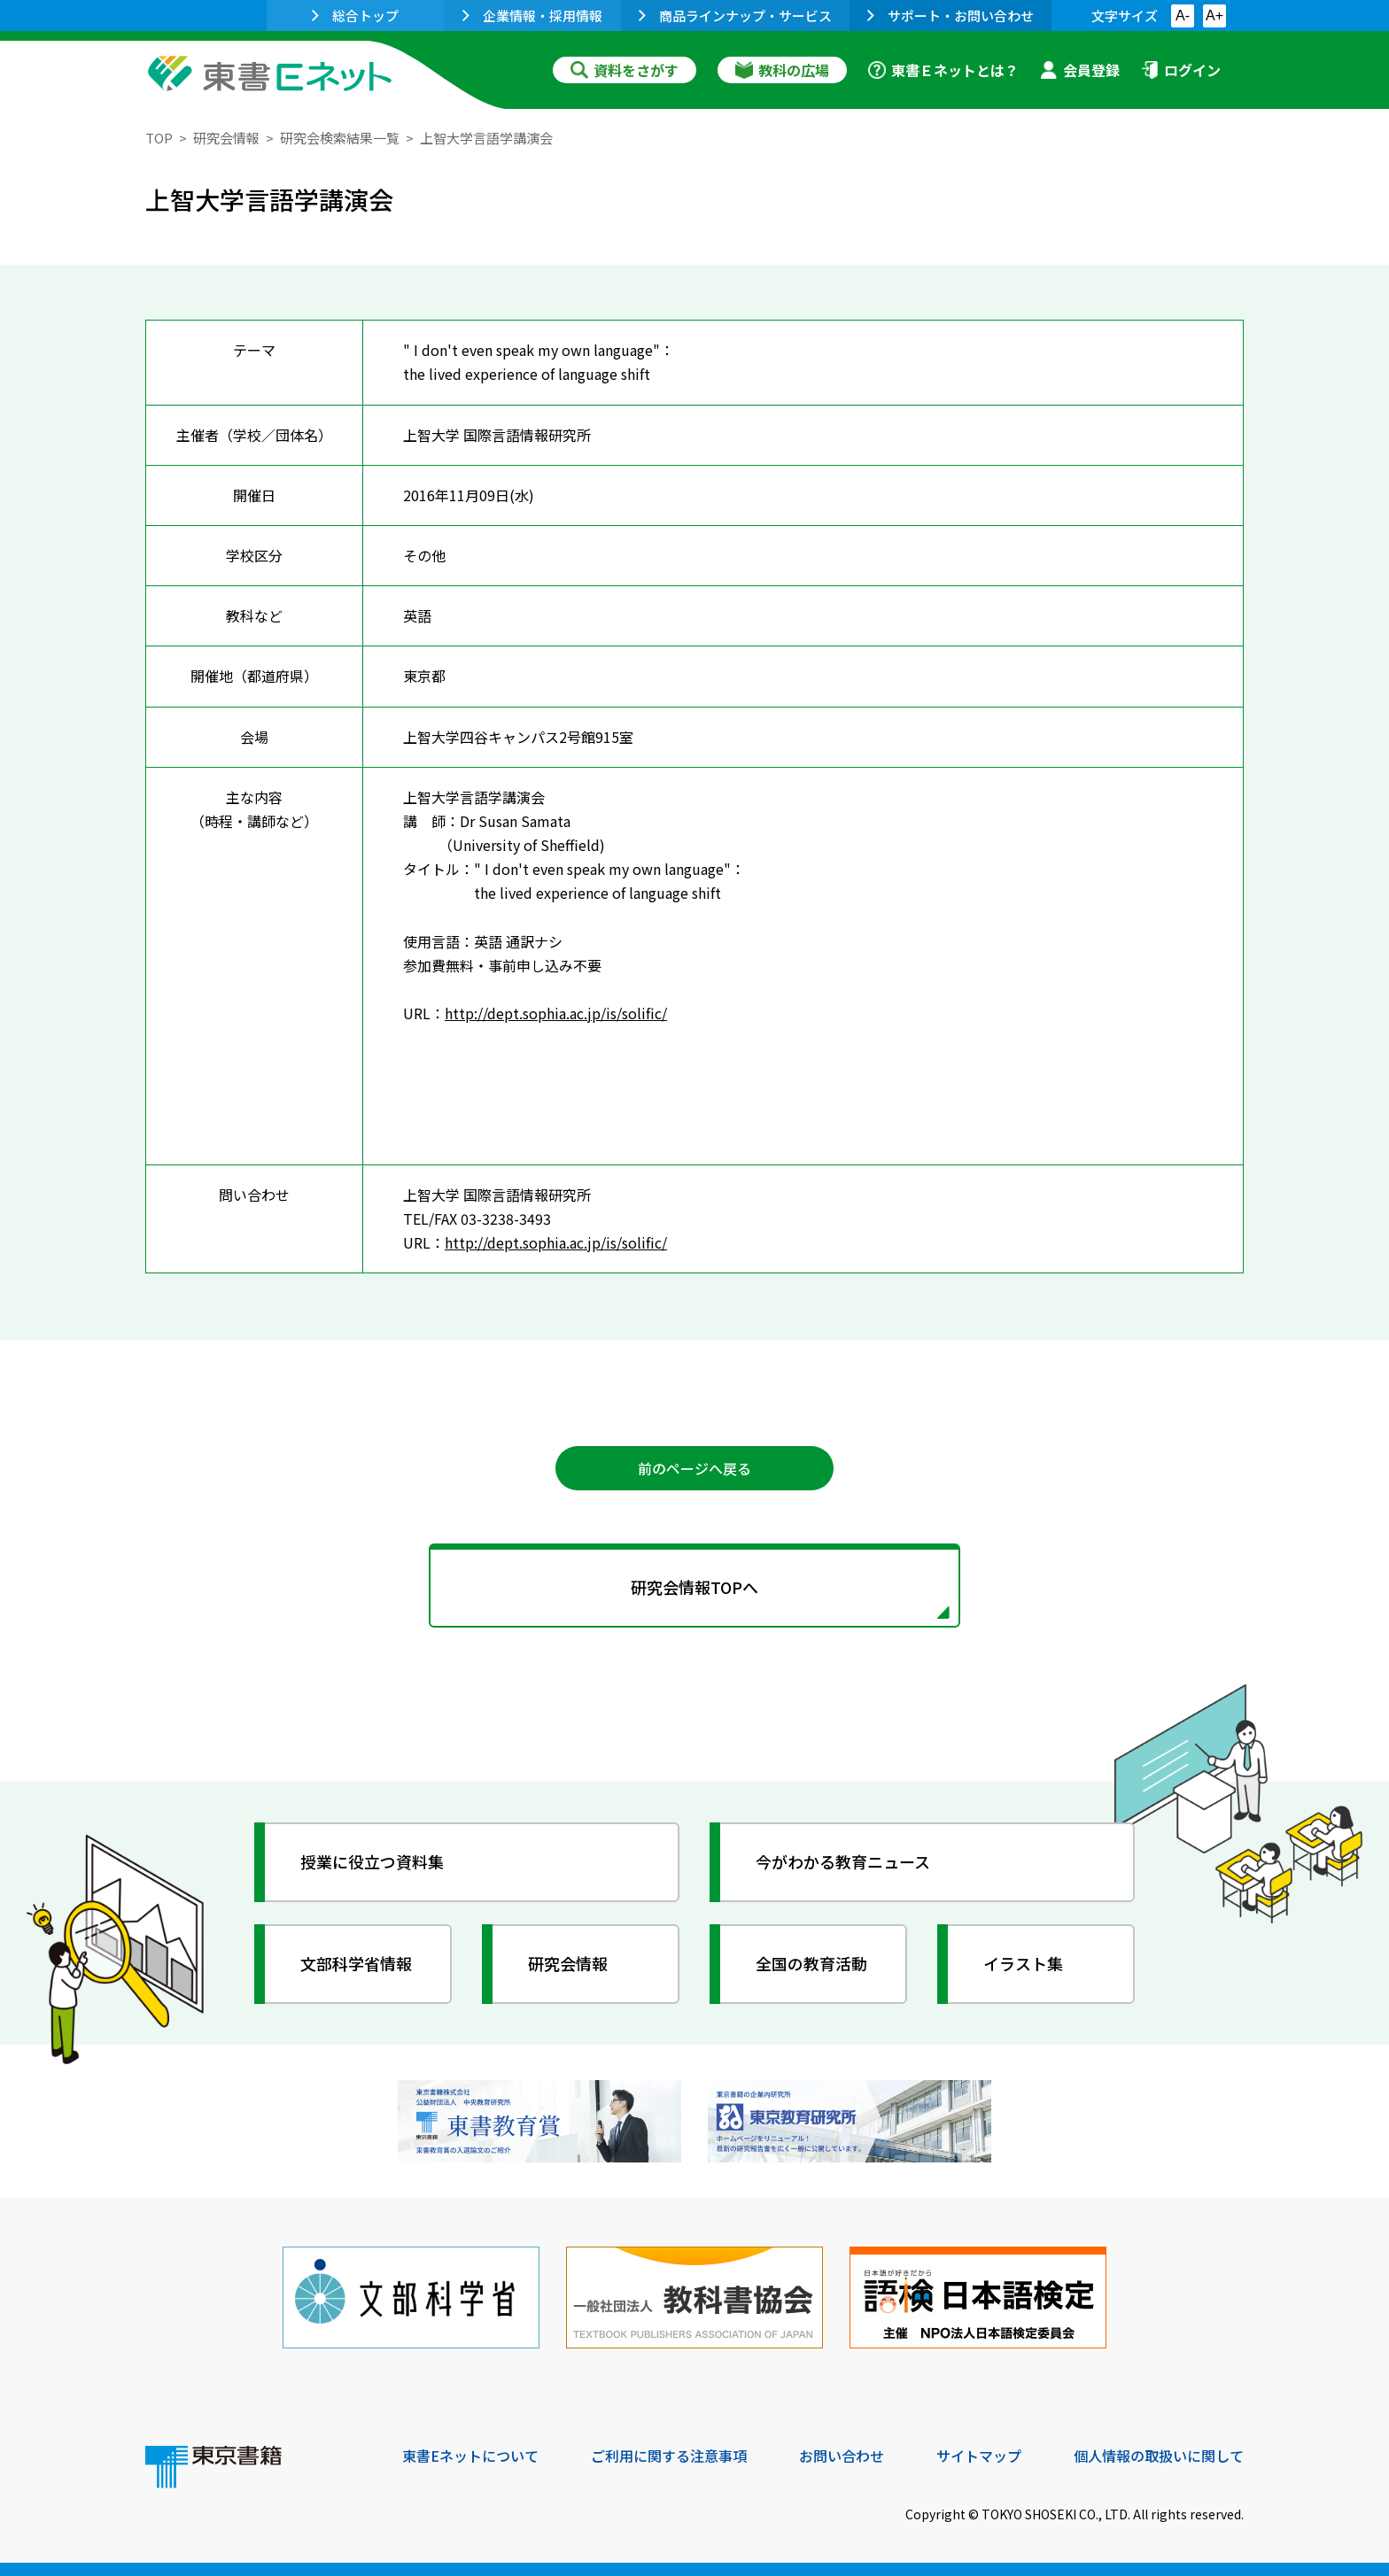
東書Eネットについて (470, 2455)
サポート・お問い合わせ (950, 15)
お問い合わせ (841, 2455)
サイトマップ (978, 2455)
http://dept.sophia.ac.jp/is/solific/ (556, 1013)
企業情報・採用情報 (532, 15)
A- (1183, 15)
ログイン (1181, 70)
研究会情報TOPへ (694, 1586)
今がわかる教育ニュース (843, 1861)
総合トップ (355, 15)
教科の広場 (782, 70)
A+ (1214, 15)
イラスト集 (1023, 1963)
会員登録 (1080, 70)
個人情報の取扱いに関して (1159, 2455)
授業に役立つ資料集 (372, 1861)
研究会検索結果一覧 (340, 137)
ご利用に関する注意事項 (669, 2455)
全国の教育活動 (811, 1963)
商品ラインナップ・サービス (735, 15)
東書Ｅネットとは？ (943, 70)
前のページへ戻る (694, 1468)
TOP (159, 137)
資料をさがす (624, 70)
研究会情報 (226, 137)
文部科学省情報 (356, 1963)
